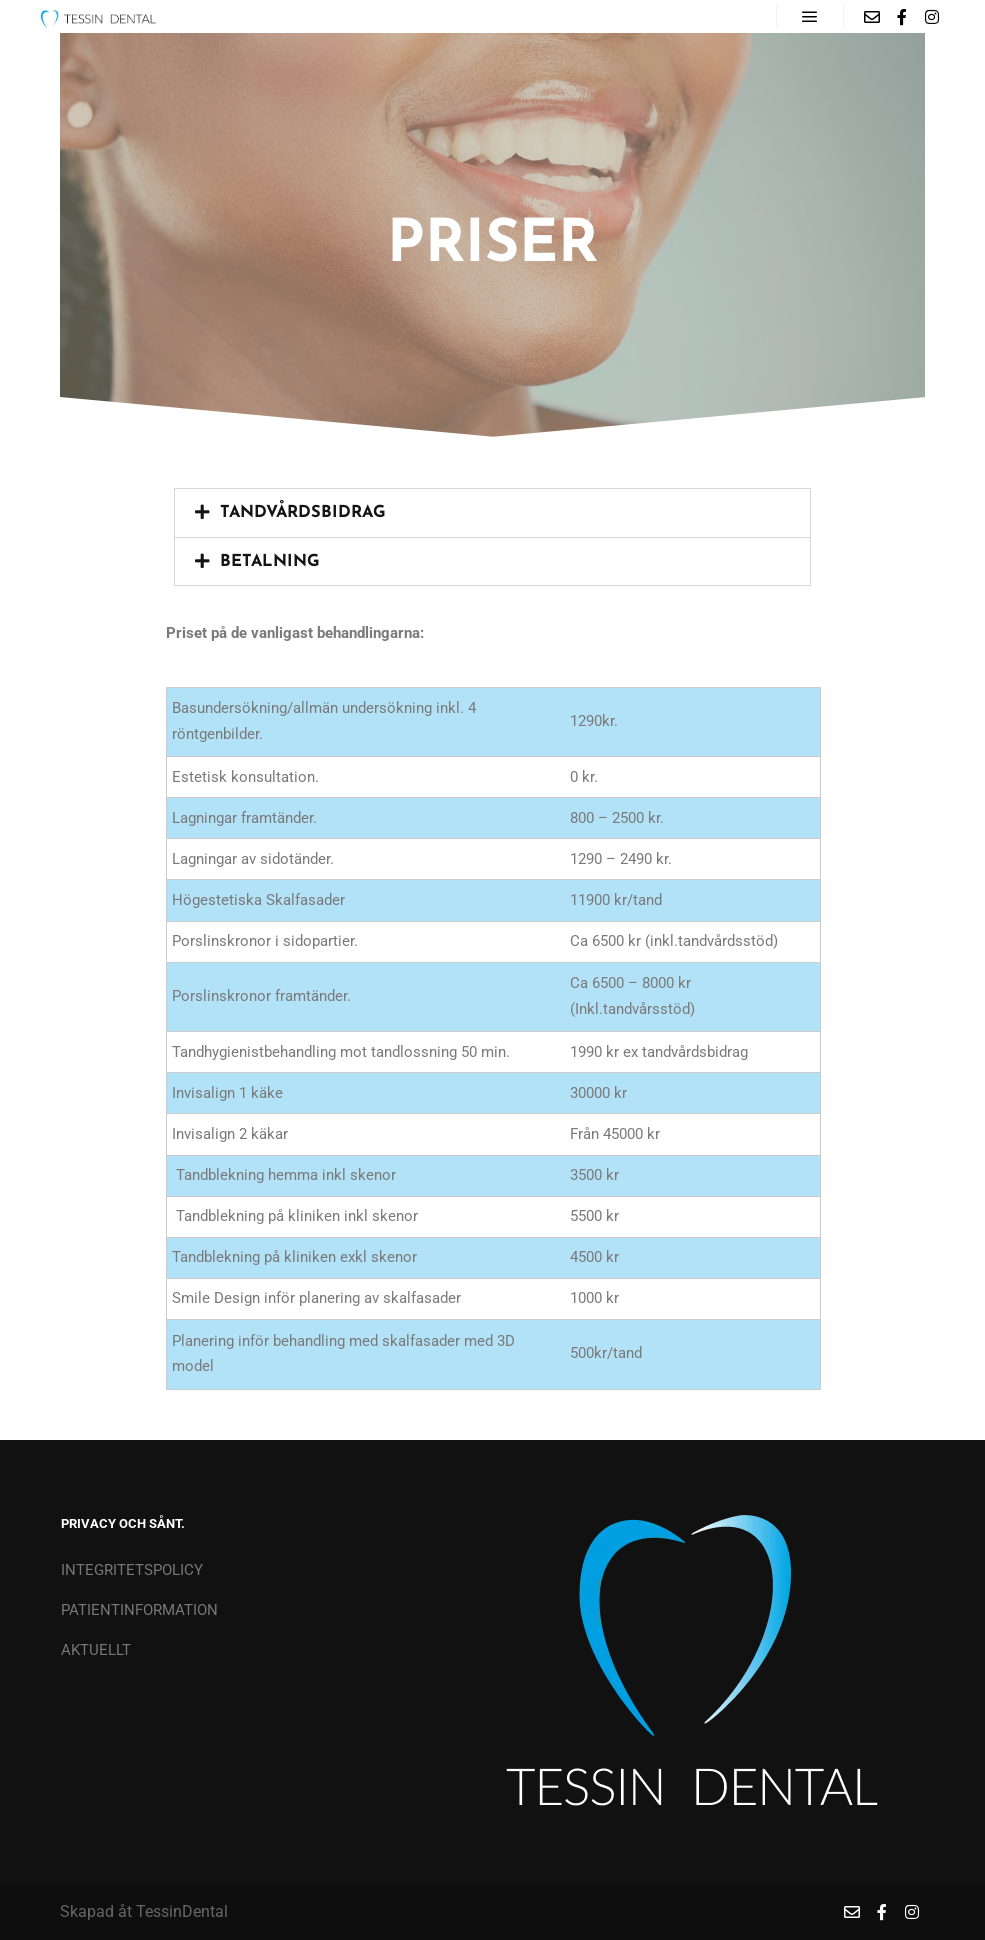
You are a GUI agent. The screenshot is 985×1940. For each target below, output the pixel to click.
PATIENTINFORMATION (139, 1610)
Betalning (270, 562)
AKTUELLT (96, 1650)
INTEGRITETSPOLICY (132, 1570)
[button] (492, 513)
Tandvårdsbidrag (303, 513)
